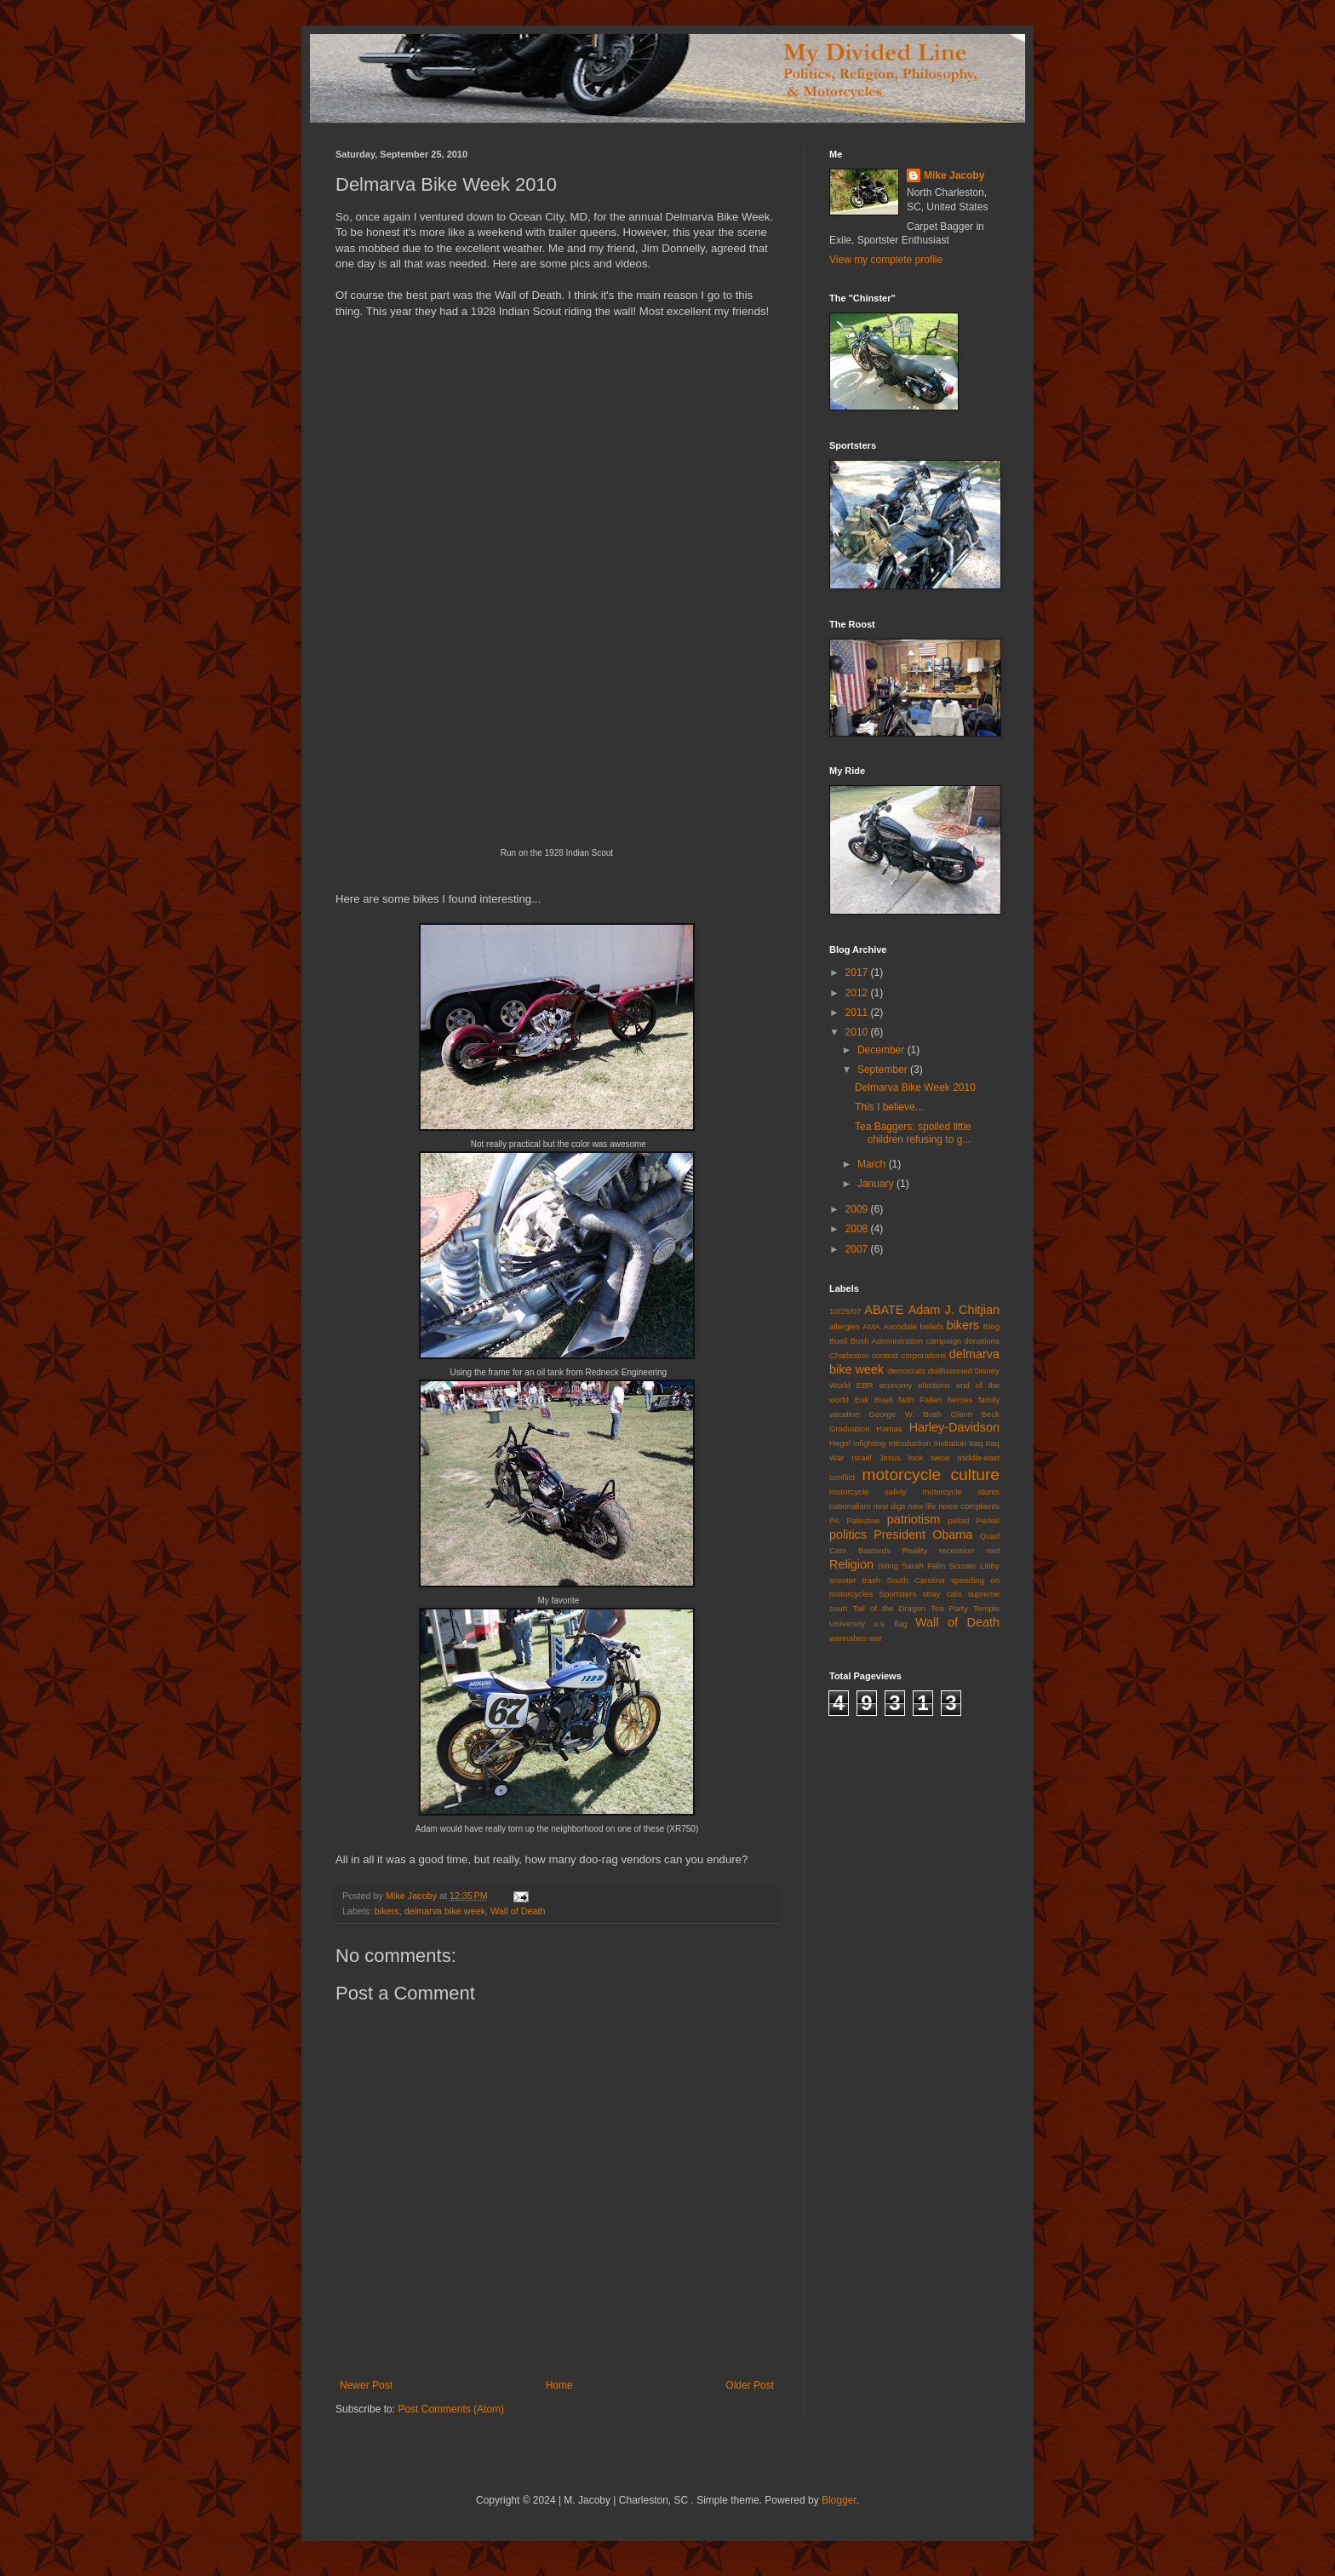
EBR (865, 1385)
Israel (861, 1457)
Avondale (900, 1326)
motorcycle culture (931, 1474)
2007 (858, 1249)
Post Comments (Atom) (451, 2409)
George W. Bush (905, 1414)
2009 (858, 1209)
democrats (906, 1370)
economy (895, 1385)
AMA (871, 1326)
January (877, 1184)
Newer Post (366, 2385)
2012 (858, 993)
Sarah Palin (923, 1565)
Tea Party (949, 1608)
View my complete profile (886, 260)
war (874, 1638)
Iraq (976, 1443)
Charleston (848, 1355)
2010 (858, 1032)
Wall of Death (517, 1911)
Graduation (849, 1428)
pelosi (959, 1520)
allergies (844, 1326)
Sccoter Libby (974, 1565)
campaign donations (962, 1340)
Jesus (890, 1457)
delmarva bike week (444, 1911)
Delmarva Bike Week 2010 (915, 1087)
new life (922, 1506)
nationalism (850, 1506)
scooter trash (854, 1580)
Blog (991, 1326)
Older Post (749, 2385)
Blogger (839, 2500)
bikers (387, 1911)
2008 (858, 1229)
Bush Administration (887, 1340)
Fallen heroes (946, 1399)
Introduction (909, 1443)
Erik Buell (874, 1399)
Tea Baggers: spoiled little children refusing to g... (913, 1133)
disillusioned (950, 1370)
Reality (914, 1550)
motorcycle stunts (961, 1491)
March (873, 1164)
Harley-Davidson (954, 1427)
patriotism (913, 1519)
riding (888, 1565)
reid (993, 1550)
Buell (838, 1340)
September (883, 1070)
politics (848, 1534)
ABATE (883, 1310)
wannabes (848, 1638)
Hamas (889, 1428)
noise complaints (969, 1506)
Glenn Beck (975, 1414)
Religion (851, 1564)
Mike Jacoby (954, 175)
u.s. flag (890, 1623)
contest (885, 1355)
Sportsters (898, 1593)
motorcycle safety (868, 1491)
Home (559, 2385)
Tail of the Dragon (888, 1608)
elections (934, 1385)
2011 (858, 1012)
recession (956, 1550)
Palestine (862, 1520)
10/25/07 (845, 1311)
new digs (889, 1506)
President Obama (923, 1534)
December (882, 1050)
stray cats (942, 1593)
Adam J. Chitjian (954, 1310)
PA (834, 1520)
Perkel (988, 1520)
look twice (929, 1457)
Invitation (950, 1443)
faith (906, 1399)
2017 (858, 972)
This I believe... (889, 1107)
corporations (923, 1355)
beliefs (932, 1326)
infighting (869, 1443)
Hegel (840, 1443)
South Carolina (916, 1580)
